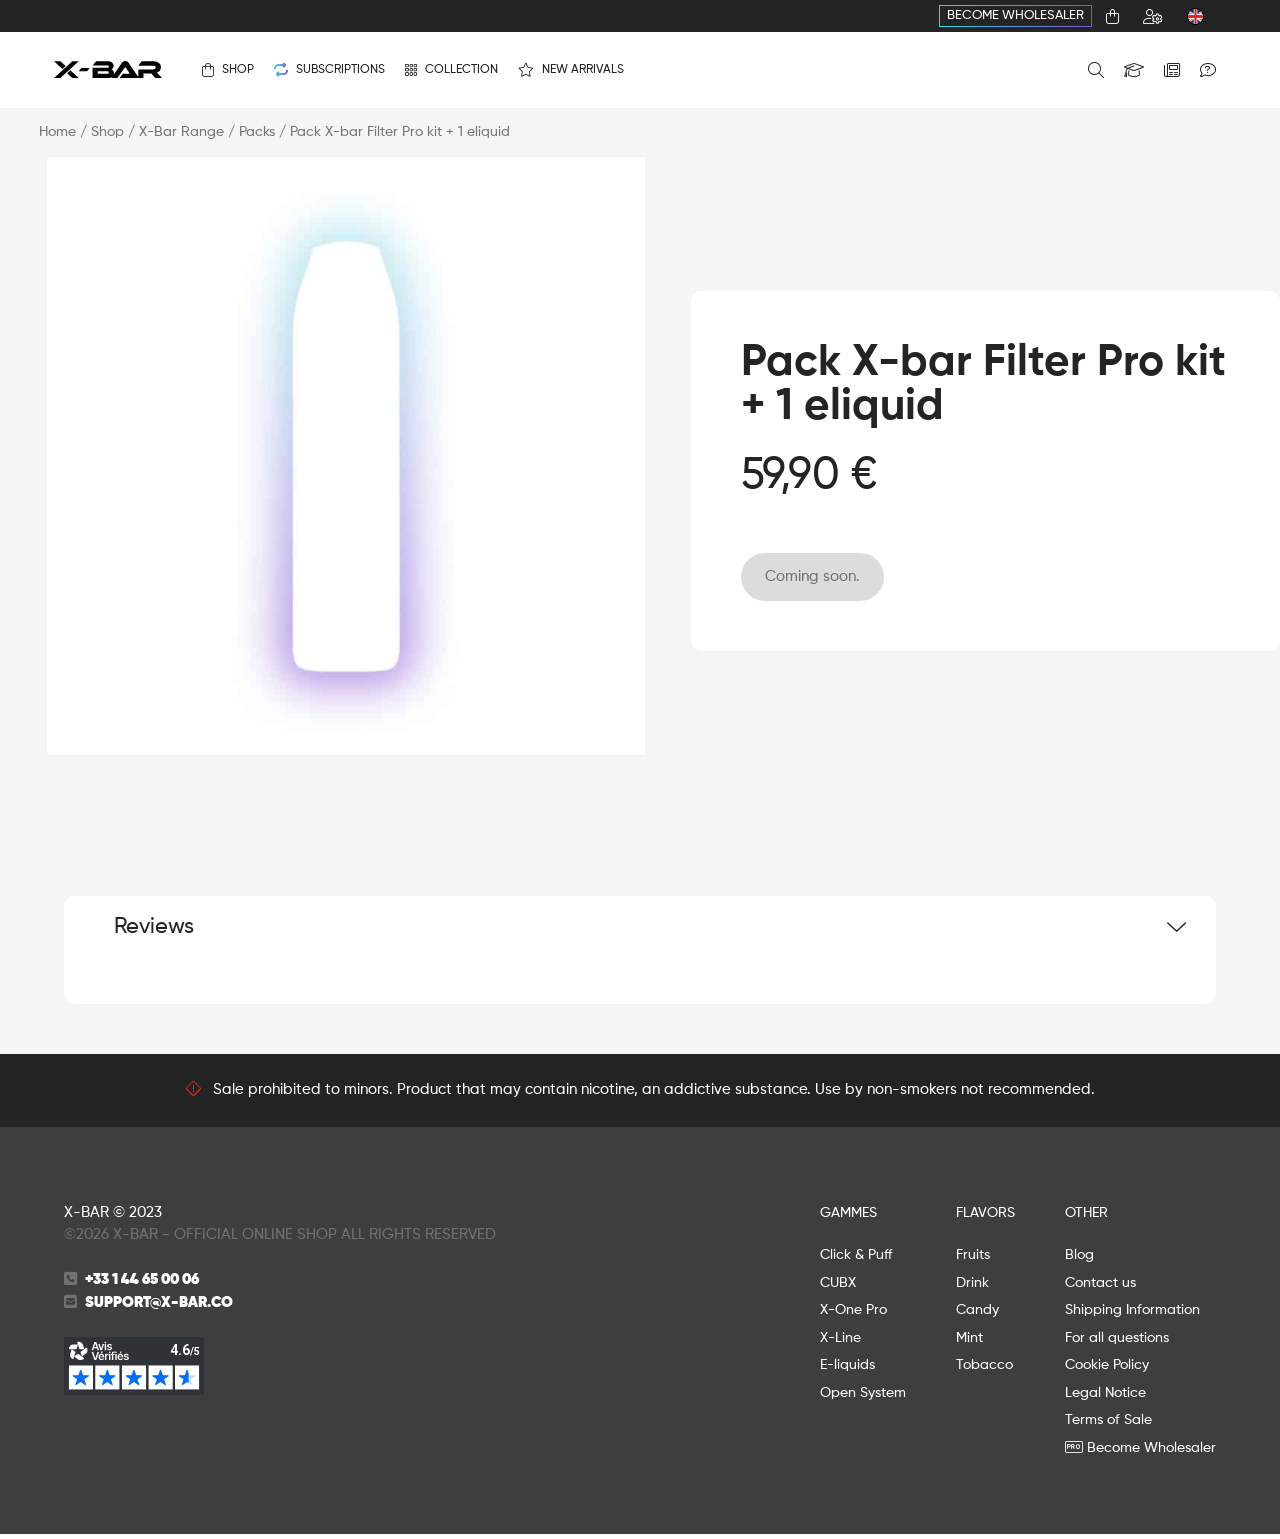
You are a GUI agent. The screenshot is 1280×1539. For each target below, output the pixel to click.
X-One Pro (853, 1315)
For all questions (1117, 1342)
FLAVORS (985, 1217)
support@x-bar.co (159, 1306)
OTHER (1086, 1217)
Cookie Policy (1107, 1370)
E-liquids (847, 1370)
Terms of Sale (1108, 1425)
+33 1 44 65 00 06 (142, 1284)
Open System (863, 1397)
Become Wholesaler (1015, 15)
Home (57, 132)
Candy (977, 1315)
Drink (972, 1287)
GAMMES (848, 1217)
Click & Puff (856, 1260)
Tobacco (984, 1370)
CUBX (838, 1287)
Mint (969, 1342)
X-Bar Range (181, 132)
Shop (107, 132)
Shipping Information (1132, 1315)
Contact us (1100, 1287)
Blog (1079, 1260)
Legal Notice (1105, 1397)
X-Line (840, 1342)
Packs (257, 132)
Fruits (973, 1260)
